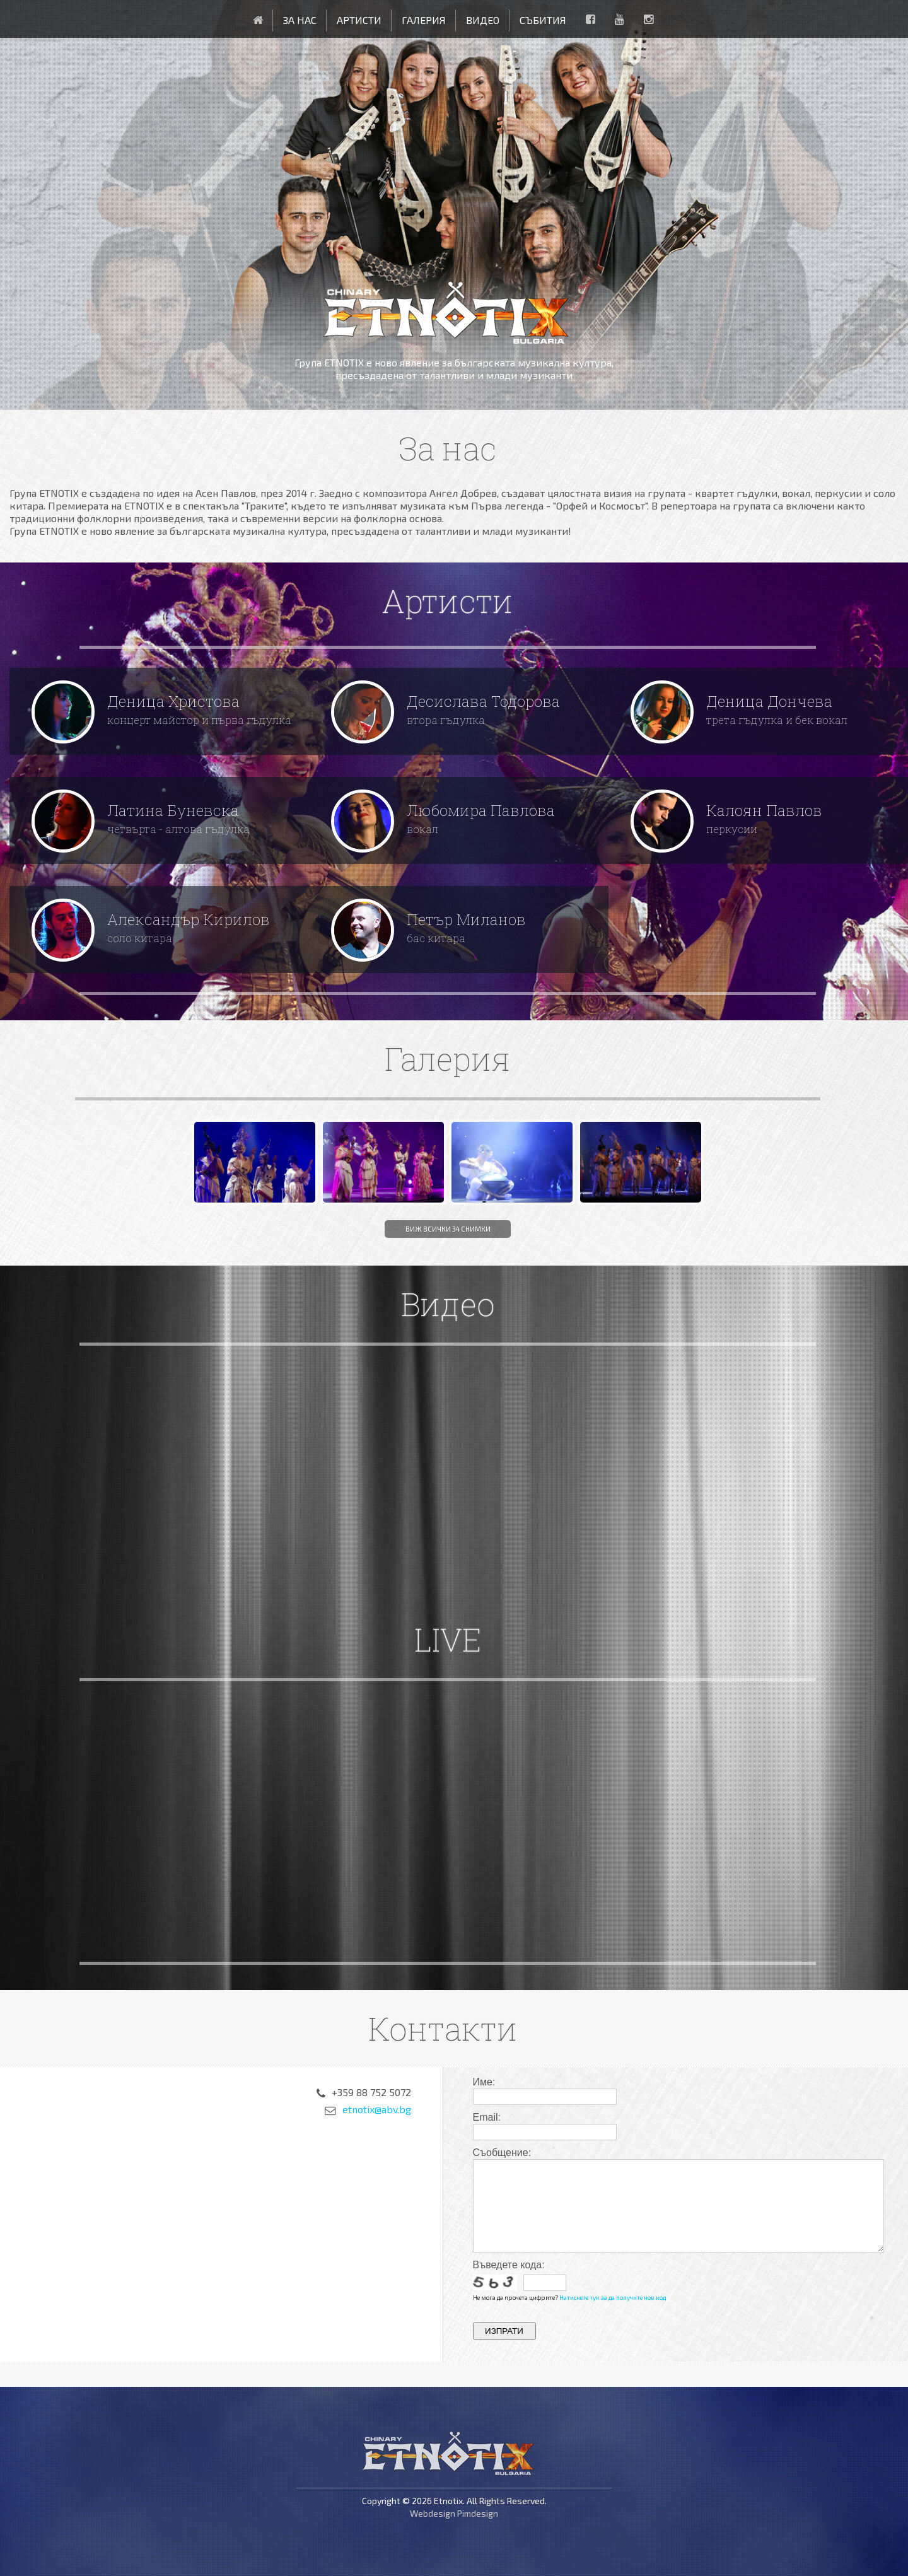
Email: (487, 2117)
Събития (543, 20)
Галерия (424, 20)
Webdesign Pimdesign (454, 2513)
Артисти (359, 20)
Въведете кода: (509, 2264)
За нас (300, 20)
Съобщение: (502, 2152)
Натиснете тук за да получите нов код (612, 2297)
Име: (484, 2082)
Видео (482, 20)
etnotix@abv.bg (376, 2110)
